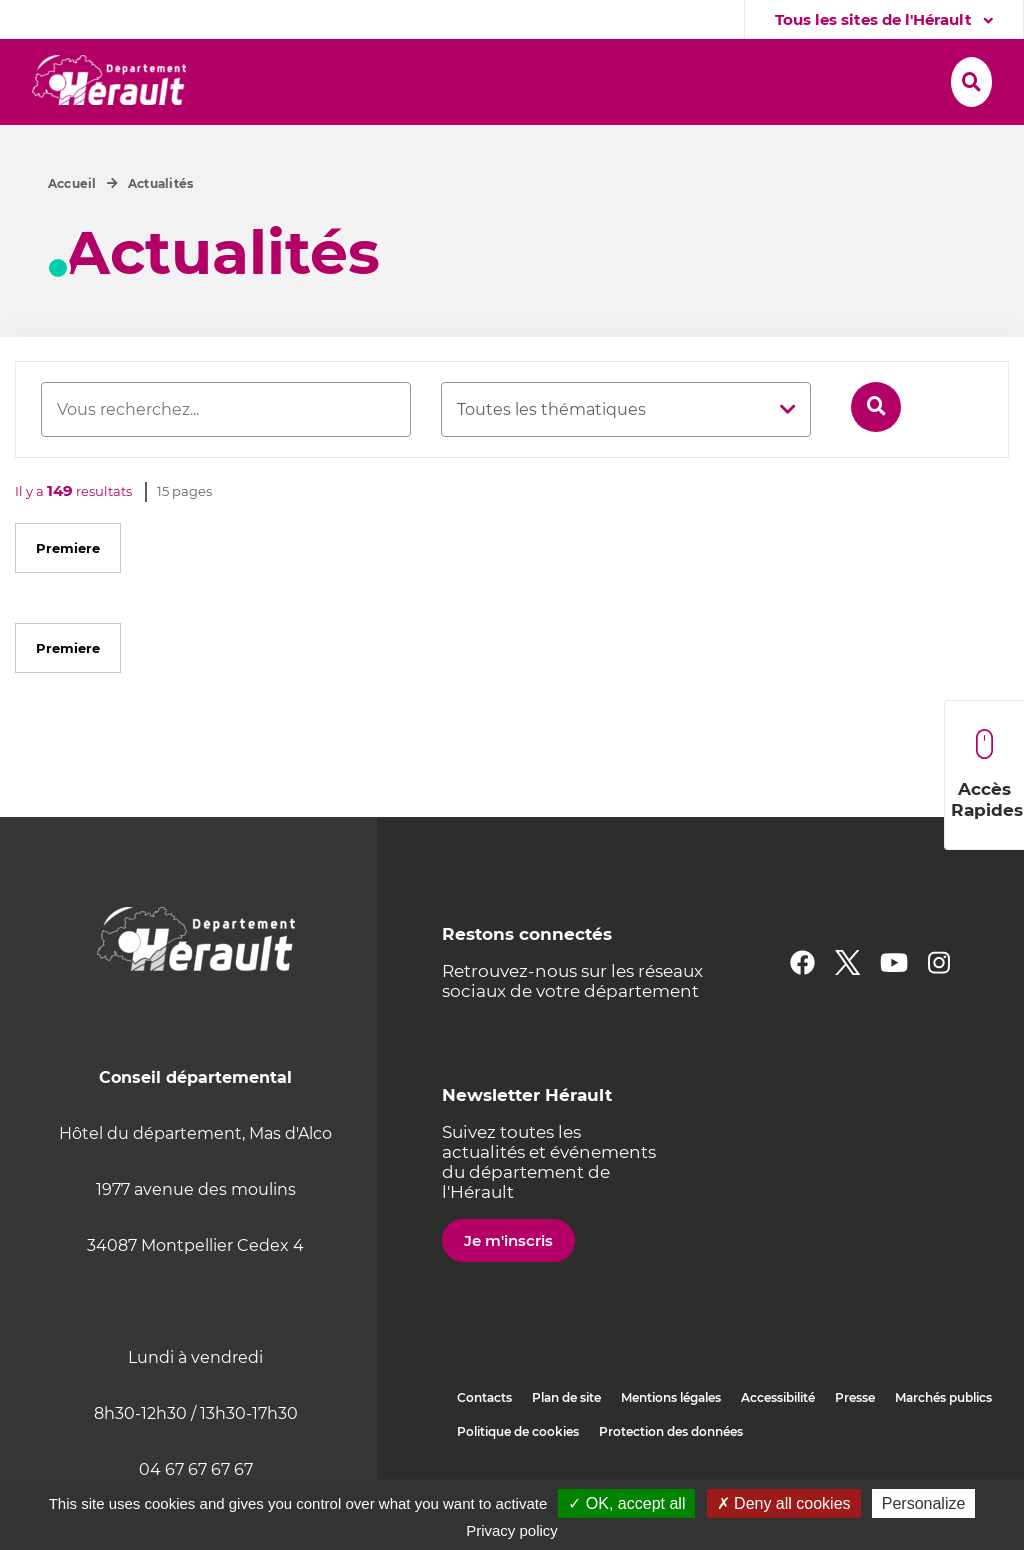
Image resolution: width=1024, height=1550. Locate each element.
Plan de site (566, 1440)
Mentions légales (671, 1440)
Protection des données (671, 1474)
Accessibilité (778, 1440)
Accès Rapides (987, 774)
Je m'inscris (508, 1283)
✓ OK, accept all (626, 1503)
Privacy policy (512, 1530)
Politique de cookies (518, 1474)
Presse (855, 1440)
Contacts (484, 1440)
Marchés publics (943, 1440)
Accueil (72, 226)
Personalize (924, 1503)
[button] (286, 77)
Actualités (160, 226)
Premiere (68, 591)
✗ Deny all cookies (784, 1503)
